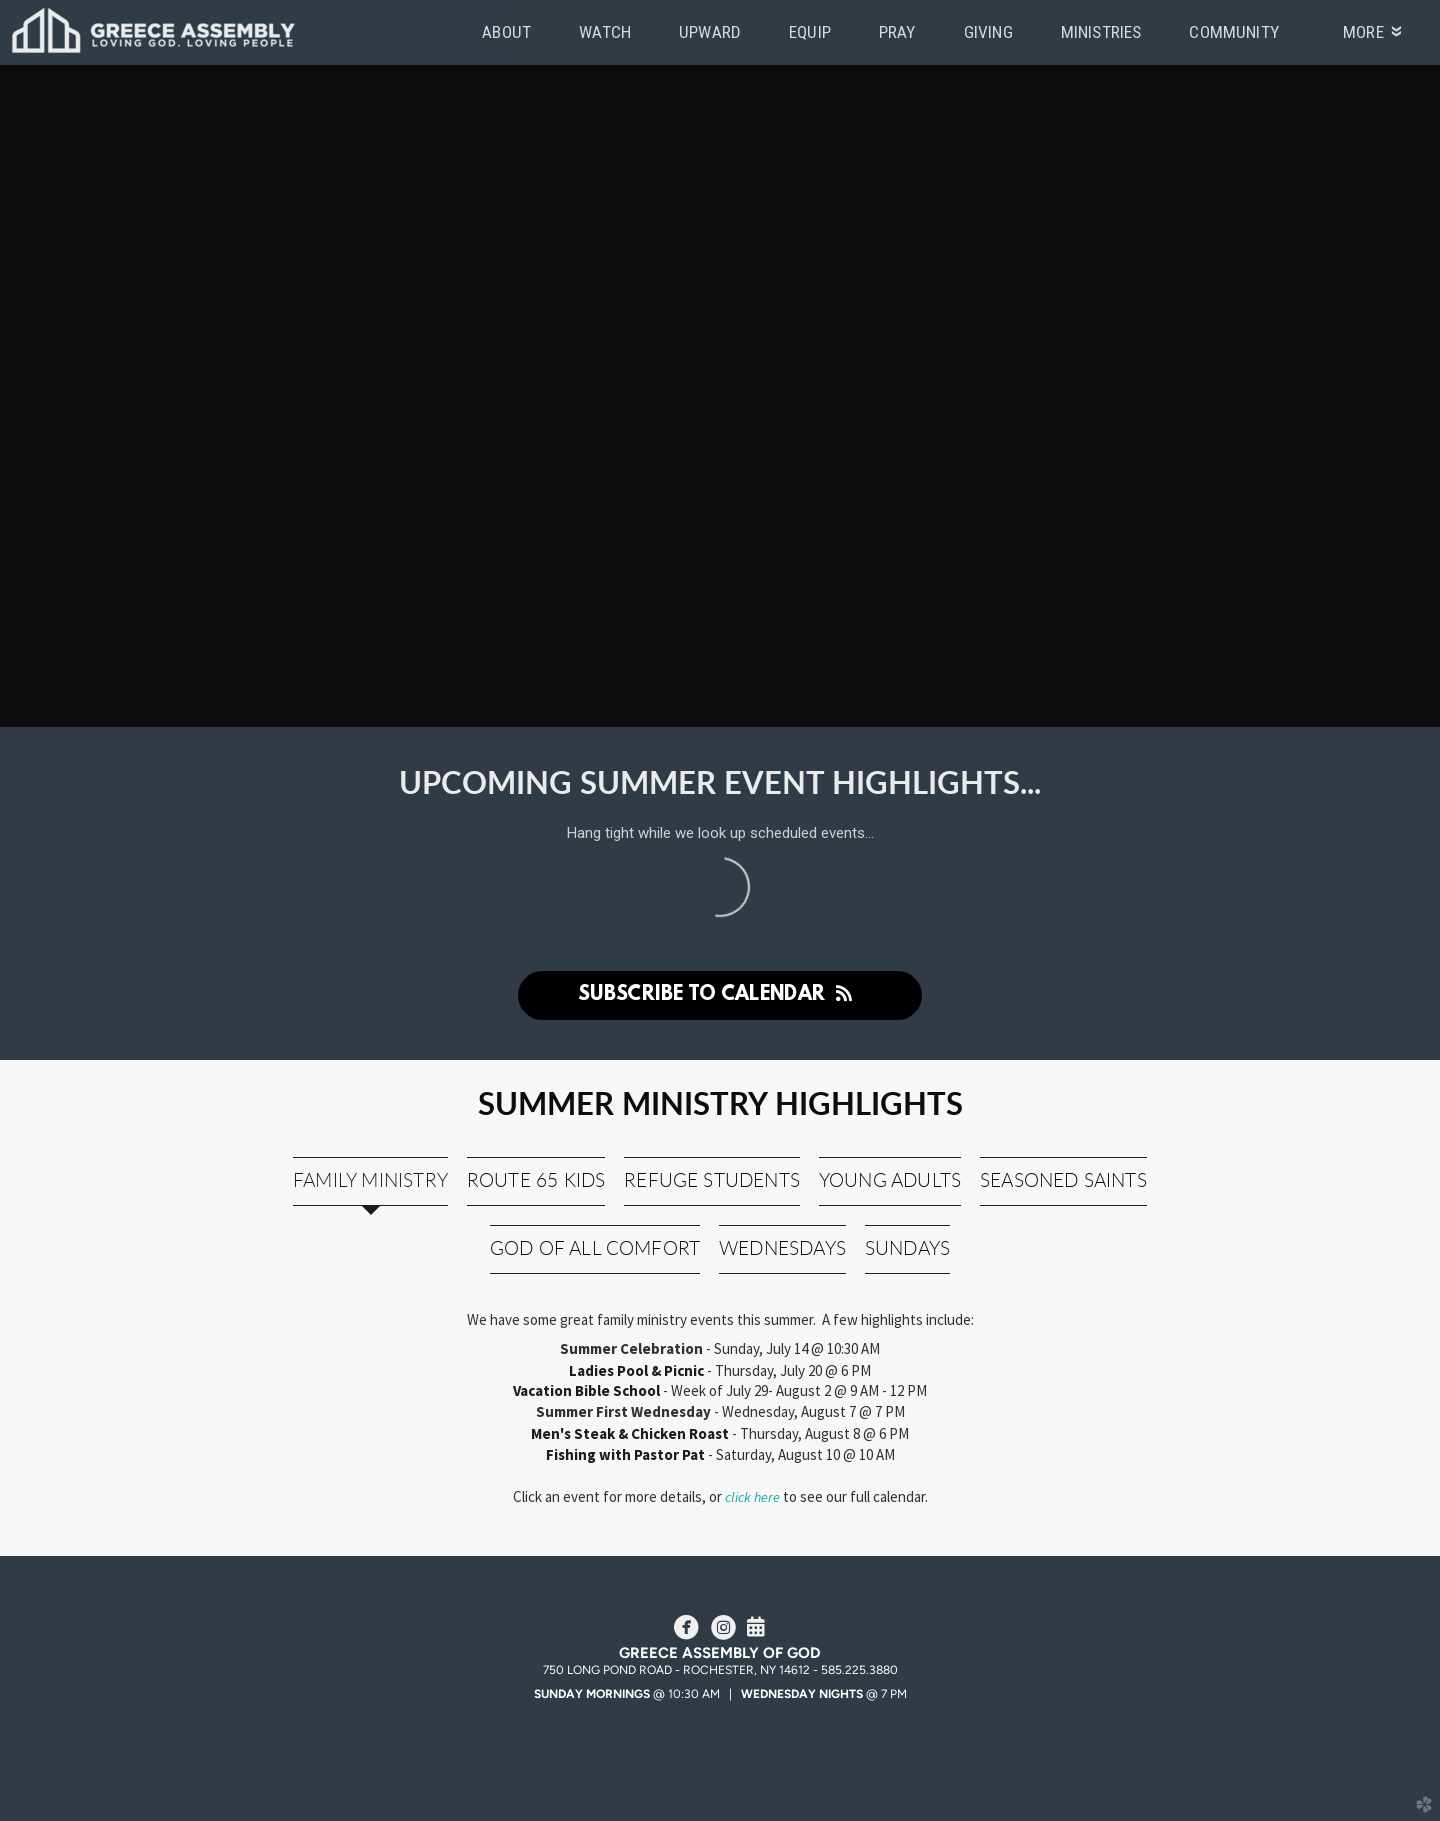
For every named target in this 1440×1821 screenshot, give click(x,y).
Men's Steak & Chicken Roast (631, 1433)
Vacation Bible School (588, 1390)
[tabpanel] (720, 1418)
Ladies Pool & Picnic (636, 1370)
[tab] (370, 1181)
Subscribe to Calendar (720, 995)
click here (752, 1497)
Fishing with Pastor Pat (625, 1454)
